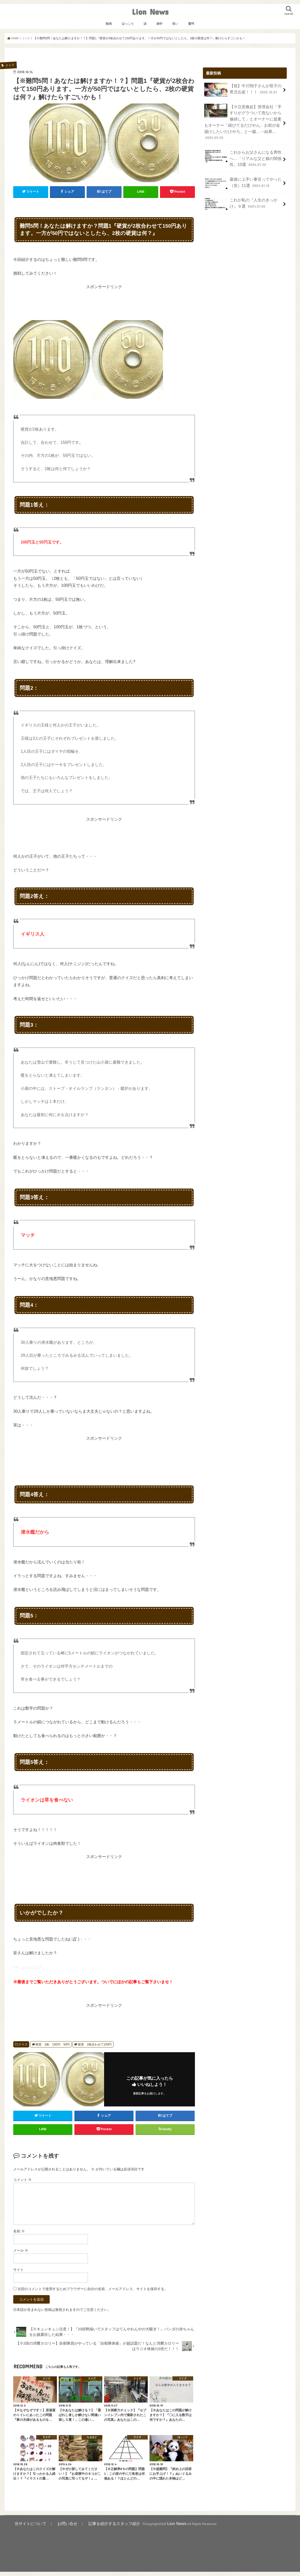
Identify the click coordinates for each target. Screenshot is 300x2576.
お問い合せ (56, 2528)
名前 (19, 2237)
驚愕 (191, 23)
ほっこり (128, 23)
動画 (109, 23)
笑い (175, 23)
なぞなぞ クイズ (31, 1966)
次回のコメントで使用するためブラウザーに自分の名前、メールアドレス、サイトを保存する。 (92, 2294)
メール (20, 2256)
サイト (18, 2275)
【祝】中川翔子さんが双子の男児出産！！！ (243, 89)
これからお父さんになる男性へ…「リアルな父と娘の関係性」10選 (241, 146)
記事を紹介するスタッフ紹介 (93, 2528)
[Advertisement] (104, 301)
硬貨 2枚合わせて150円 (95, 2044)
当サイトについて (26, 2528)
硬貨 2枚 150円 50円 (52, 2044)
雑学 (159, 23)
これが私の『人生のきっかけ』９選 (243, 189)
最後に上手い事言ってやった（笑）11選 (241, 169)
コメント (22, 2185)
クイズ (22, 2044)
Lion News (150, 11)
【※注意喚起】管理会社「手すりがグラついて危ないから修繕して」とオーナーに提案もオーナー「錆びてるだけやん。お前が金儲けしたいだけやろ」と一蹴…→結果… (243, 116)
